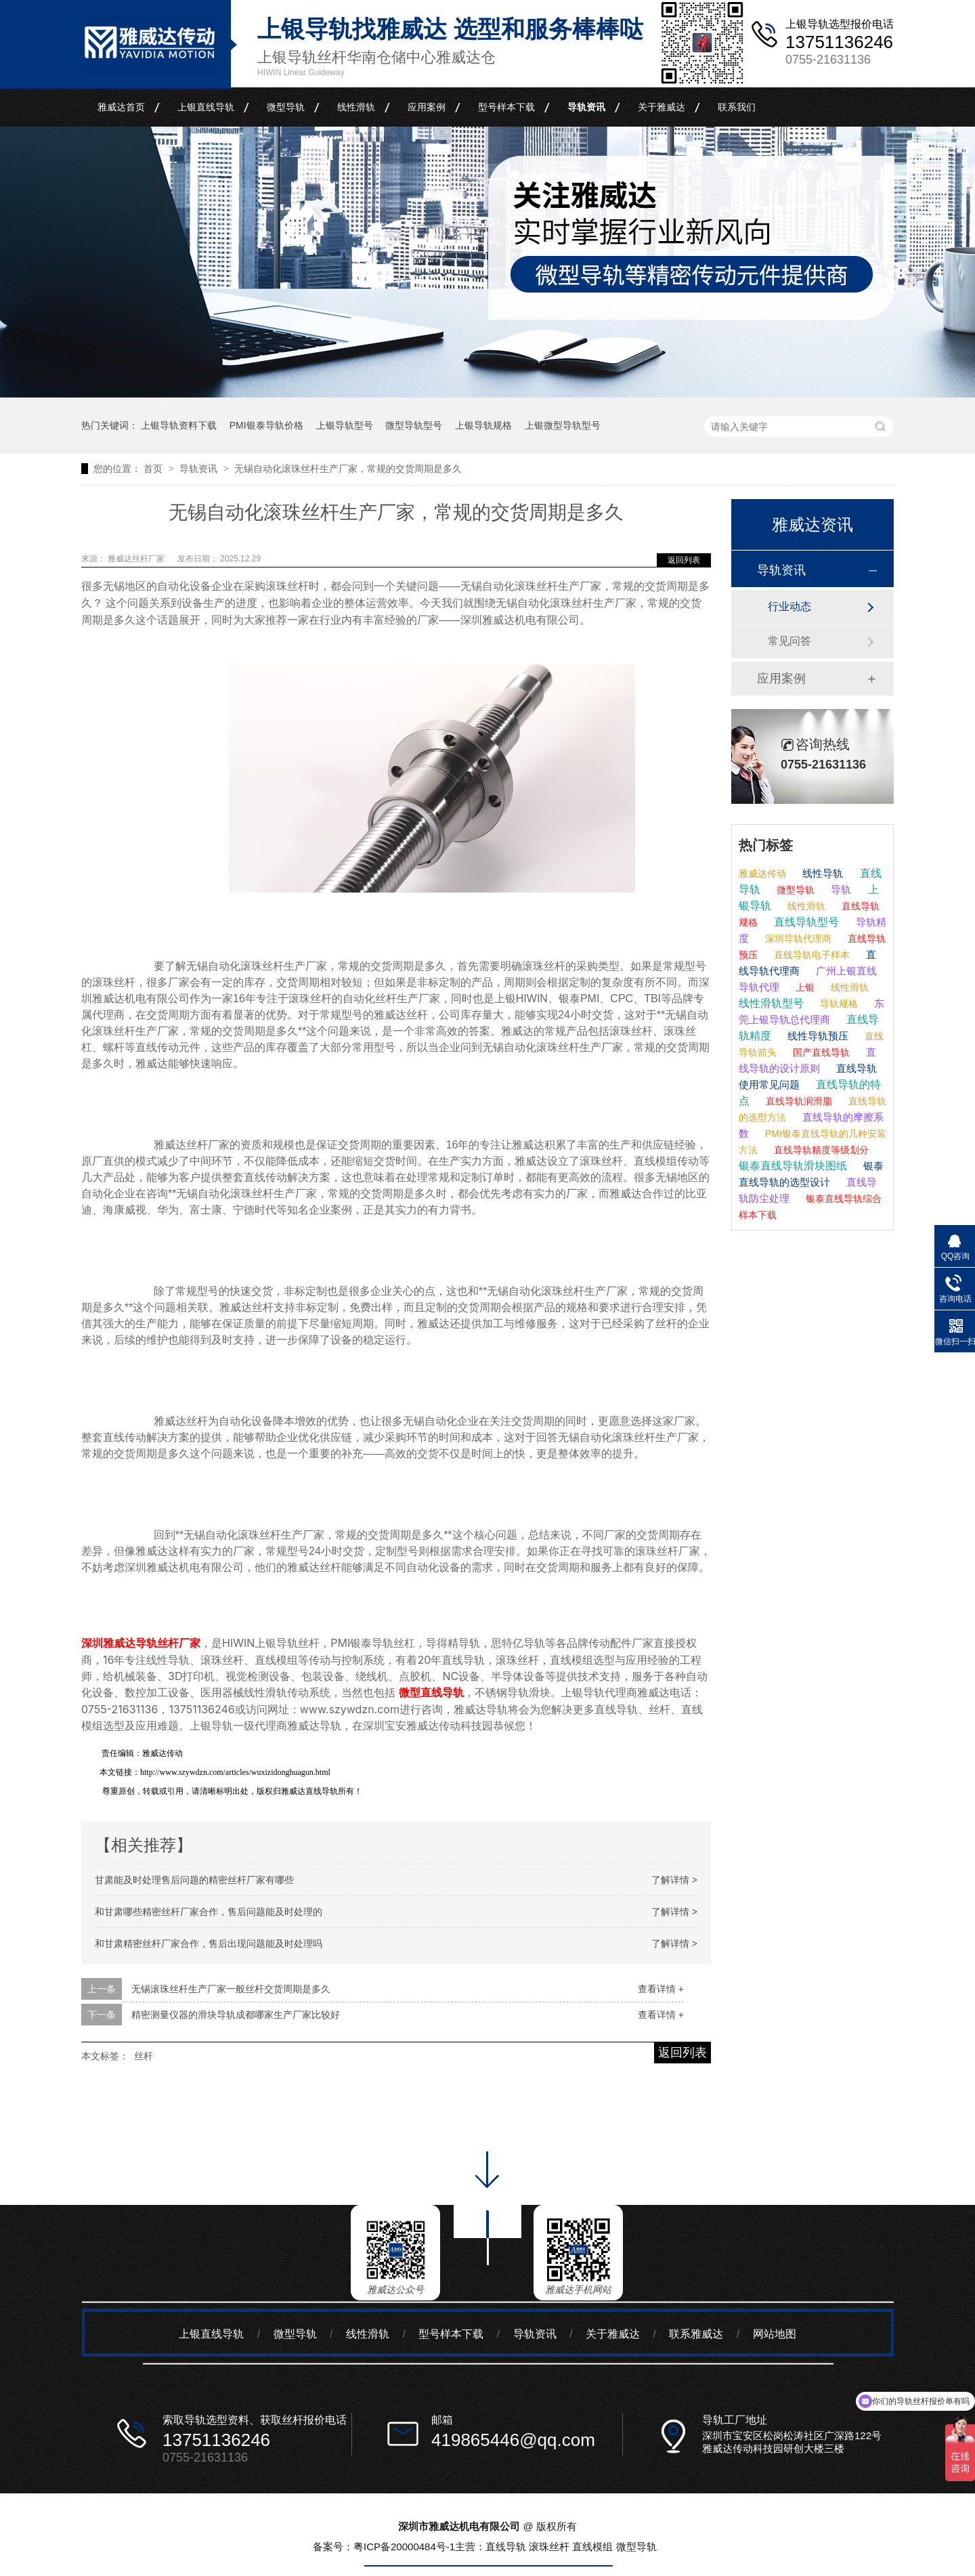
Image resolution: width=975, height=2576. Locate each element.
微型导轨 (286, 107)
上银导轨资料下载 (179, 425)
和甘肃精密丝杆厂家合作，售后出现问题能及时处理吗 (208, 1943)
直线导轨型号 (805, 922)
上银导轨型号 (344, 425)
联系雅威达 (696, 2334)
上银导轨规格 (483, 425)
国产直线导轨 (820, 1052)
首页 (154, 468)
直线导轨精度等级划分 (820, 1149)
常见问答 (789, 641)
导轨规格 (837, 1003)
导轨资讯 (586, 107)
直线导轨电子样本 (810, 954)
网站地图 (774, 2334)
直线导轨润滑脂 (797, 1101)
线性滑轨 (356, 107)
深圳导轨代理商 (796, 938)
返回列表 (684, 560)
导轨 (839, 889)
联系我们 (737, 107)
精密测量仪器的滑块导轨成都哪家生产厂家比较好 (235, 2014)
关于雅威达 (661, 107)
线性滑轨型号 (771, 1003)
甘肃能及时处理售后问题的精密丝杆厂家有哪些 (194, 1879)
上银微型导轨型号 (563, 425)
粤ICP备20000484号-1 (404, 2546)
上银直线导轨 (205, 107)
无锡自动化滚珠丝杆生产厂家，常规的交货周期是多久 (348, 468)
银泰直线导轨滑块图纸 (793, 1166)
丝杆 (143, 2056)
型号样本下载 (506, 107)
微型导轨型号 (413, 425)
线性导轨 (821, 873)
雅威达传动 (762, 873)
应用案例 (427, 107)
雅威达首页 (121, 107)
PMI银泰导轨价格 (266, 425)
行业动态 (789, 606)
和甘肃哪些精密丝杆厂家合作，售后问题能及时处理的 (208, 1911)
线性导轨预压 (816, 1036)
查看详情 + (661, 1988)
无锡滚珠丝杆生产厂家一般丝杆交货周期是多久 (230, 1988)
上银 (804, 987)
